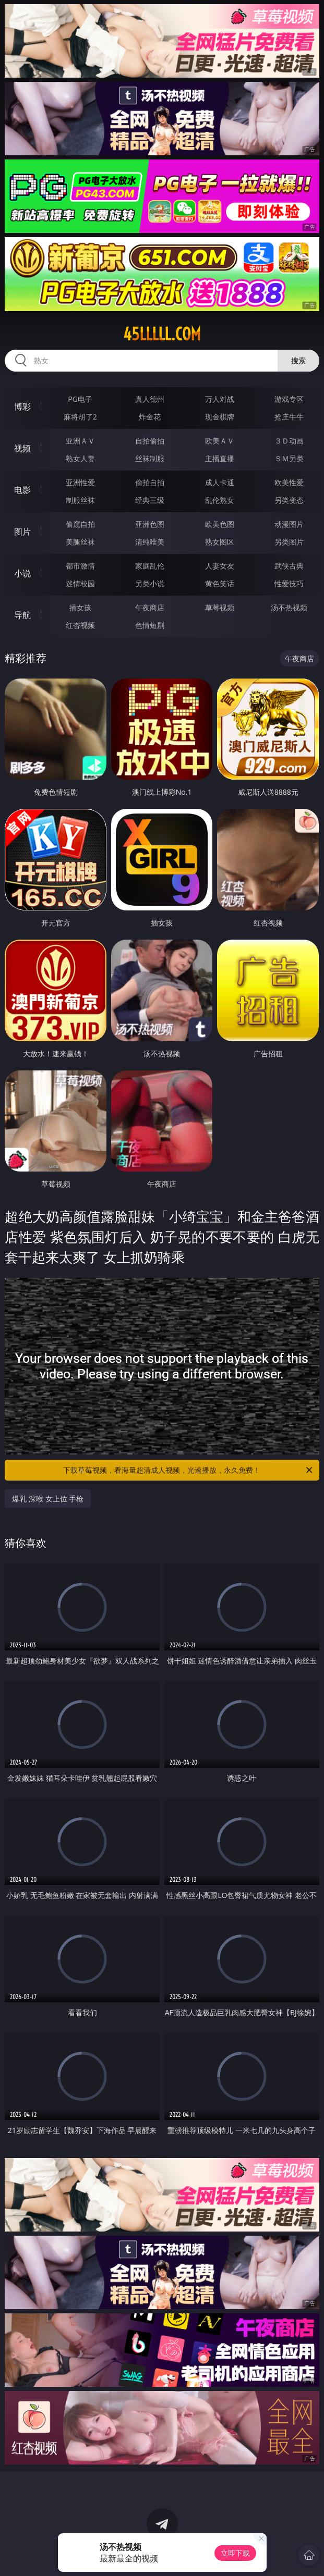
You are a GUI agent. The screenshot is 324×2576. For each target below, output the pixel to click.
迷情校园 (80, 583)
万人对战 (219, 399)
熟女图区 (219, 542)
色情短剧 (149, 625)
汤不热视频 (289, 607)
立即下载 (235, 2553)
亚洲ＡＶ (80, 441)
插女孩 (80, 607)
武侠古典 (289, 566)
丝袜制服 (149, 458)
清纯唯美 (149, 542)
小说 (22, 573)
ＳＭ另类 (289, 458)
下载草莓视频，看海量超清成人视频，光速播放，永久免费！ (188, 1470)
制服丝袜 (80, 500)
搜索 (298, 360)
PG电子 (80, 399)
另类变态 (289, 500)
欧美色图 (219, 524)
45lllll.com (162, 334)
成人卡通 (219, 482)
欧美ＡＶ (219, 441)
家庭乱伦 (149, 566)
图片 (22, 531)
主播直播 (219, 458)
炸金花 (150, 417)
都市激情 (80, 566)
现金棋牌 (219, 417)
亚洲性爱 (80, 482)
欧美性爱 (289, 482)
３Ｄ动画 (289, 441)
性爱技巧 (289, 583)
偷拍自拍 (149, 482)
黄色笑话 (219, 583)
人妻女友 (219, 566)
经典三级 (149, 500)
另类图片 (289, 542)
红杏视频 (80, 625)
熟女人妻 (80, 458)
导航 (22, 615)
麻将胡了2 (80, 417)
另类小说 (149, 583)
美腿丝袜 (80, 542)
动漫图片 (289, 524)
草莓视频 (219, 607)
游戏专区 (289, 399)
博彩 (22, 406)
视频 (22, 448)
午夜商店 (149, 607)
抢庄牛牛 (289, 417)
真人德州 (149, 399)
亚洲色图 (149, 524)
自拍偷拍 (149, 441)
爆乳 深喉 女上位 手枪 (47, 1498)
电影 (22, 490)
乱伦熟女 (219, 500)
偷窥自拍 (80, 524)
